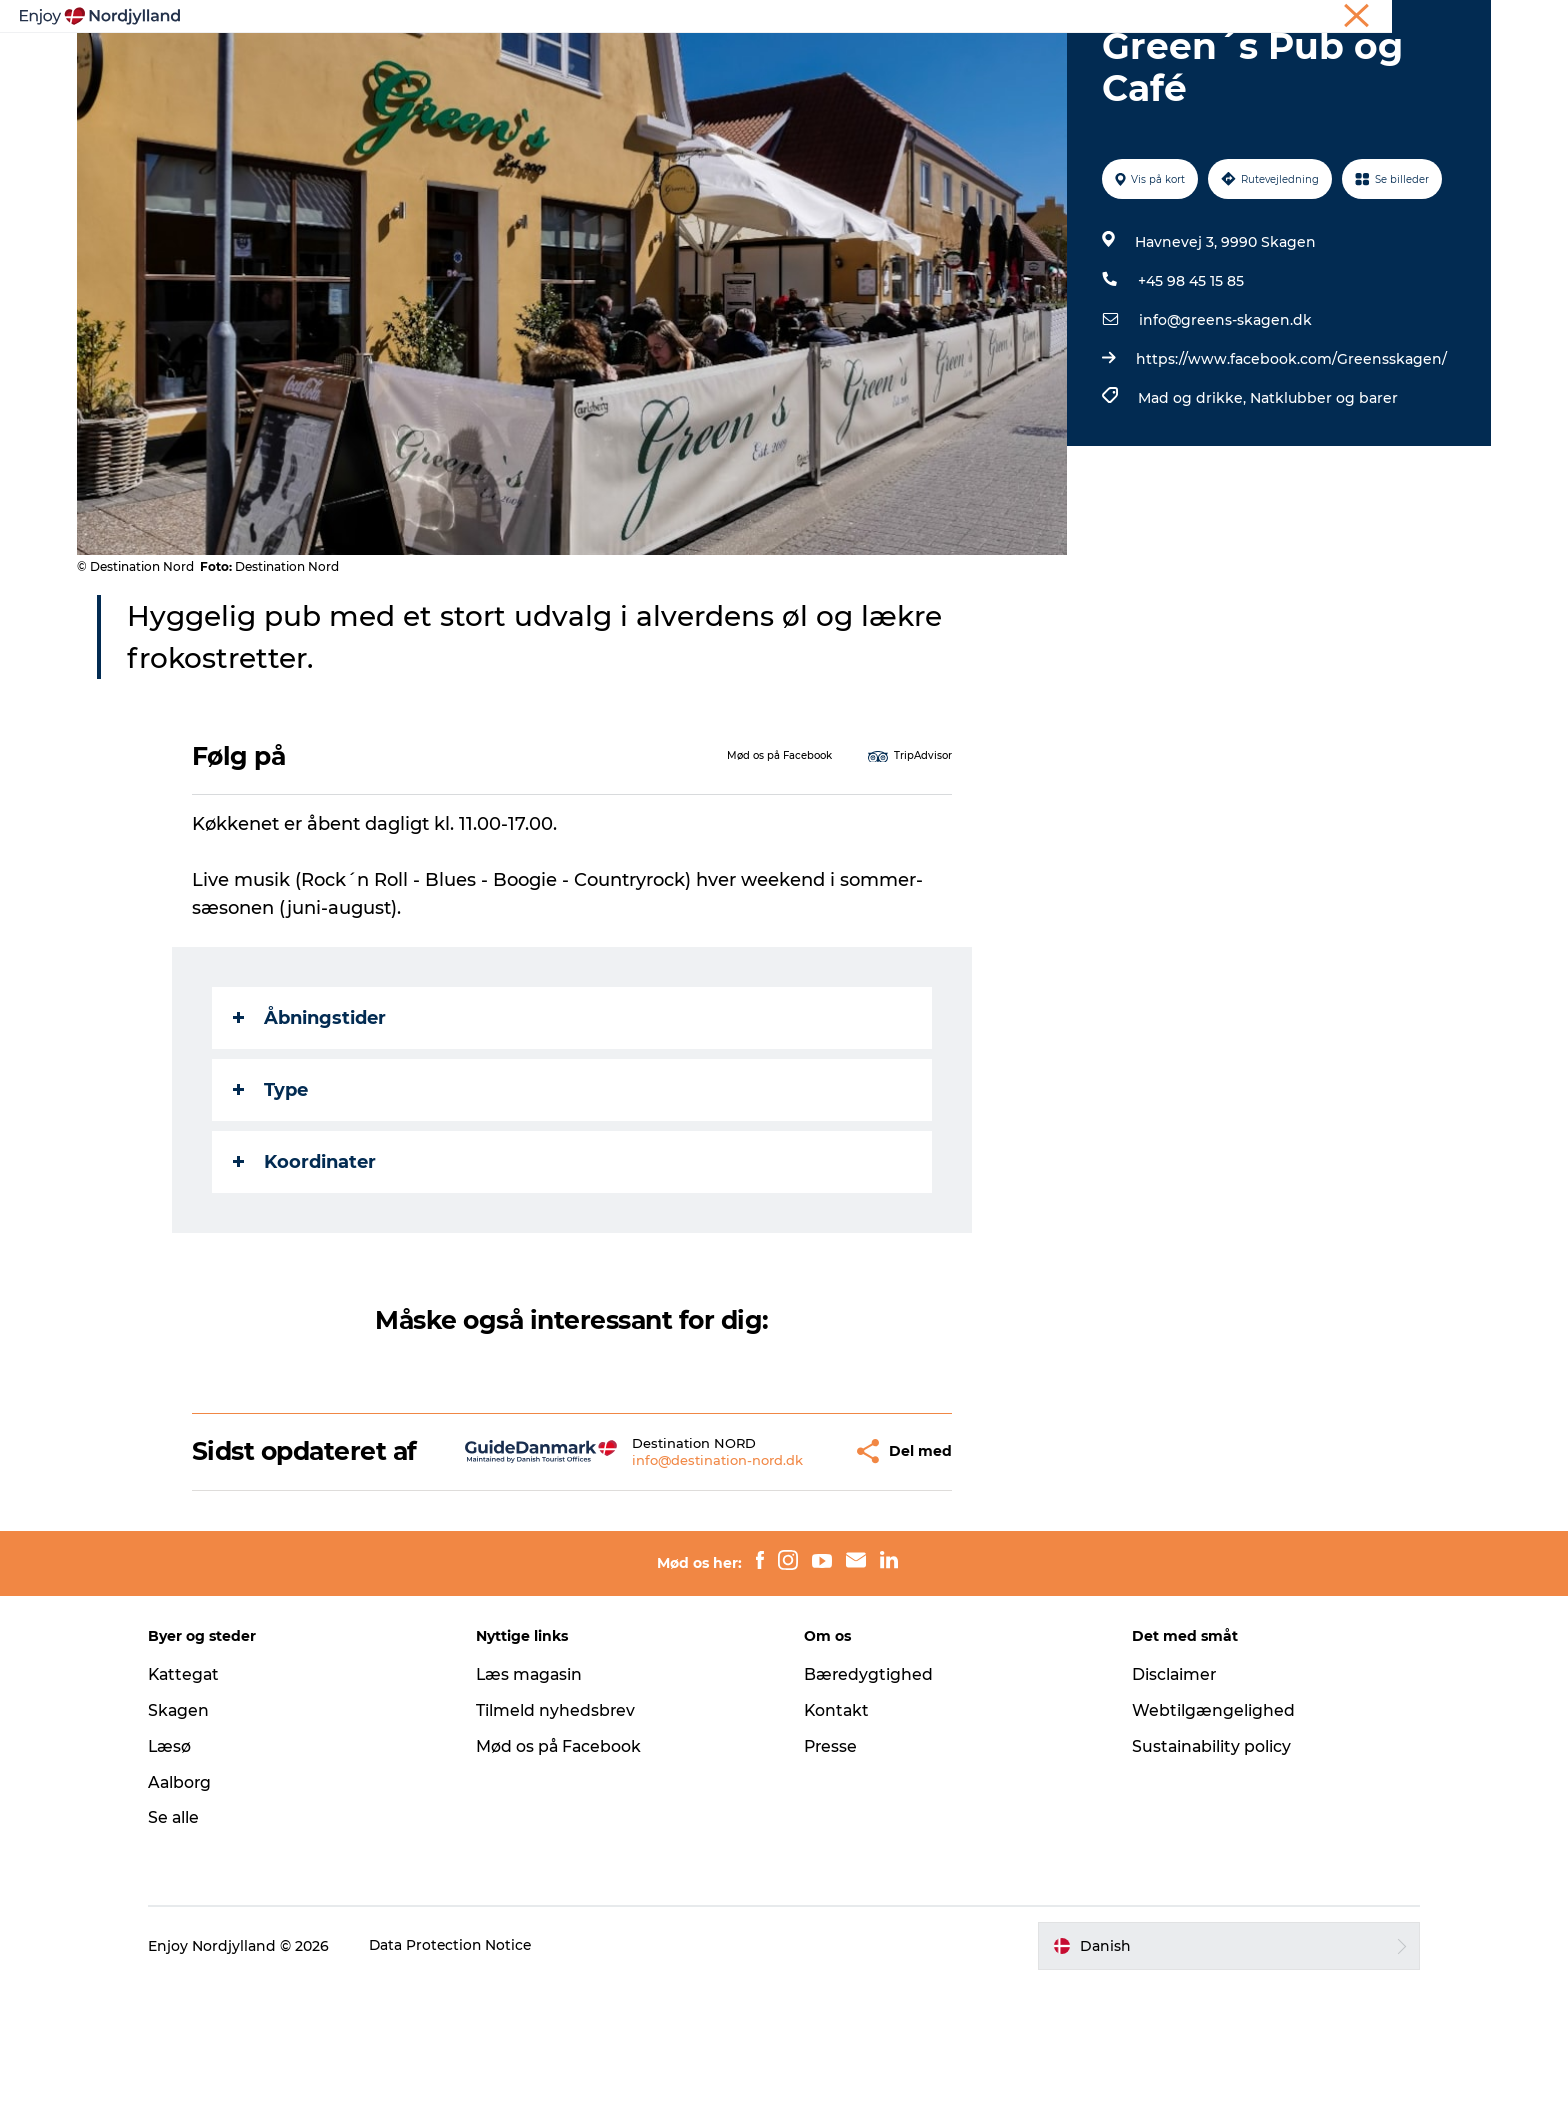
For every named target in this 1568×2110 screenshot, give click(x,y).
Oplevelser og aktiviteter (505, 64)
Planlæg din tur (685, 64)
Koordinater (305, 1257)
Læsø (186, 1870)
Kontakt (837, 1834)
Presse (831, 1870)
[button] (785, 1561)
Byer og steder (829, 64)
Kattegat (201, 1798)
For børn (1123, 64)
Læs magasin (538, 1798)
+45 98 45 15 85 (1190, 376)
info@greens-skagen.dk (1224, 415)
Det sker (1028, 64)
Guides (940, 64)
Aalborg (196, 1906)
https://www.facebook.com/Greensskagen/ (1290, 454)
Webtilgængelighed (1205, 1834)
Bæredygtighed (869, 1798)
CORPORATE (1453, 19)
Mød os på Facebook (567, 1870)
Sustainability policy (1204, 1870)
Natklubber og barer (1323, 493)
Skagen (195, 1834)
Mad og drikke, (1193, 493)
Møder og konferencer (1331, 19)
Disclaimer (1167, 1798)
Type (271, 1185)
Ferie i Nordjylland (1193, 19)
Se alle (190, 1942)
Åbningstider (310, 1113)
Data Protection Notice (468, 2070)
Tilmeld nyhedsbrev (564, 1834)
